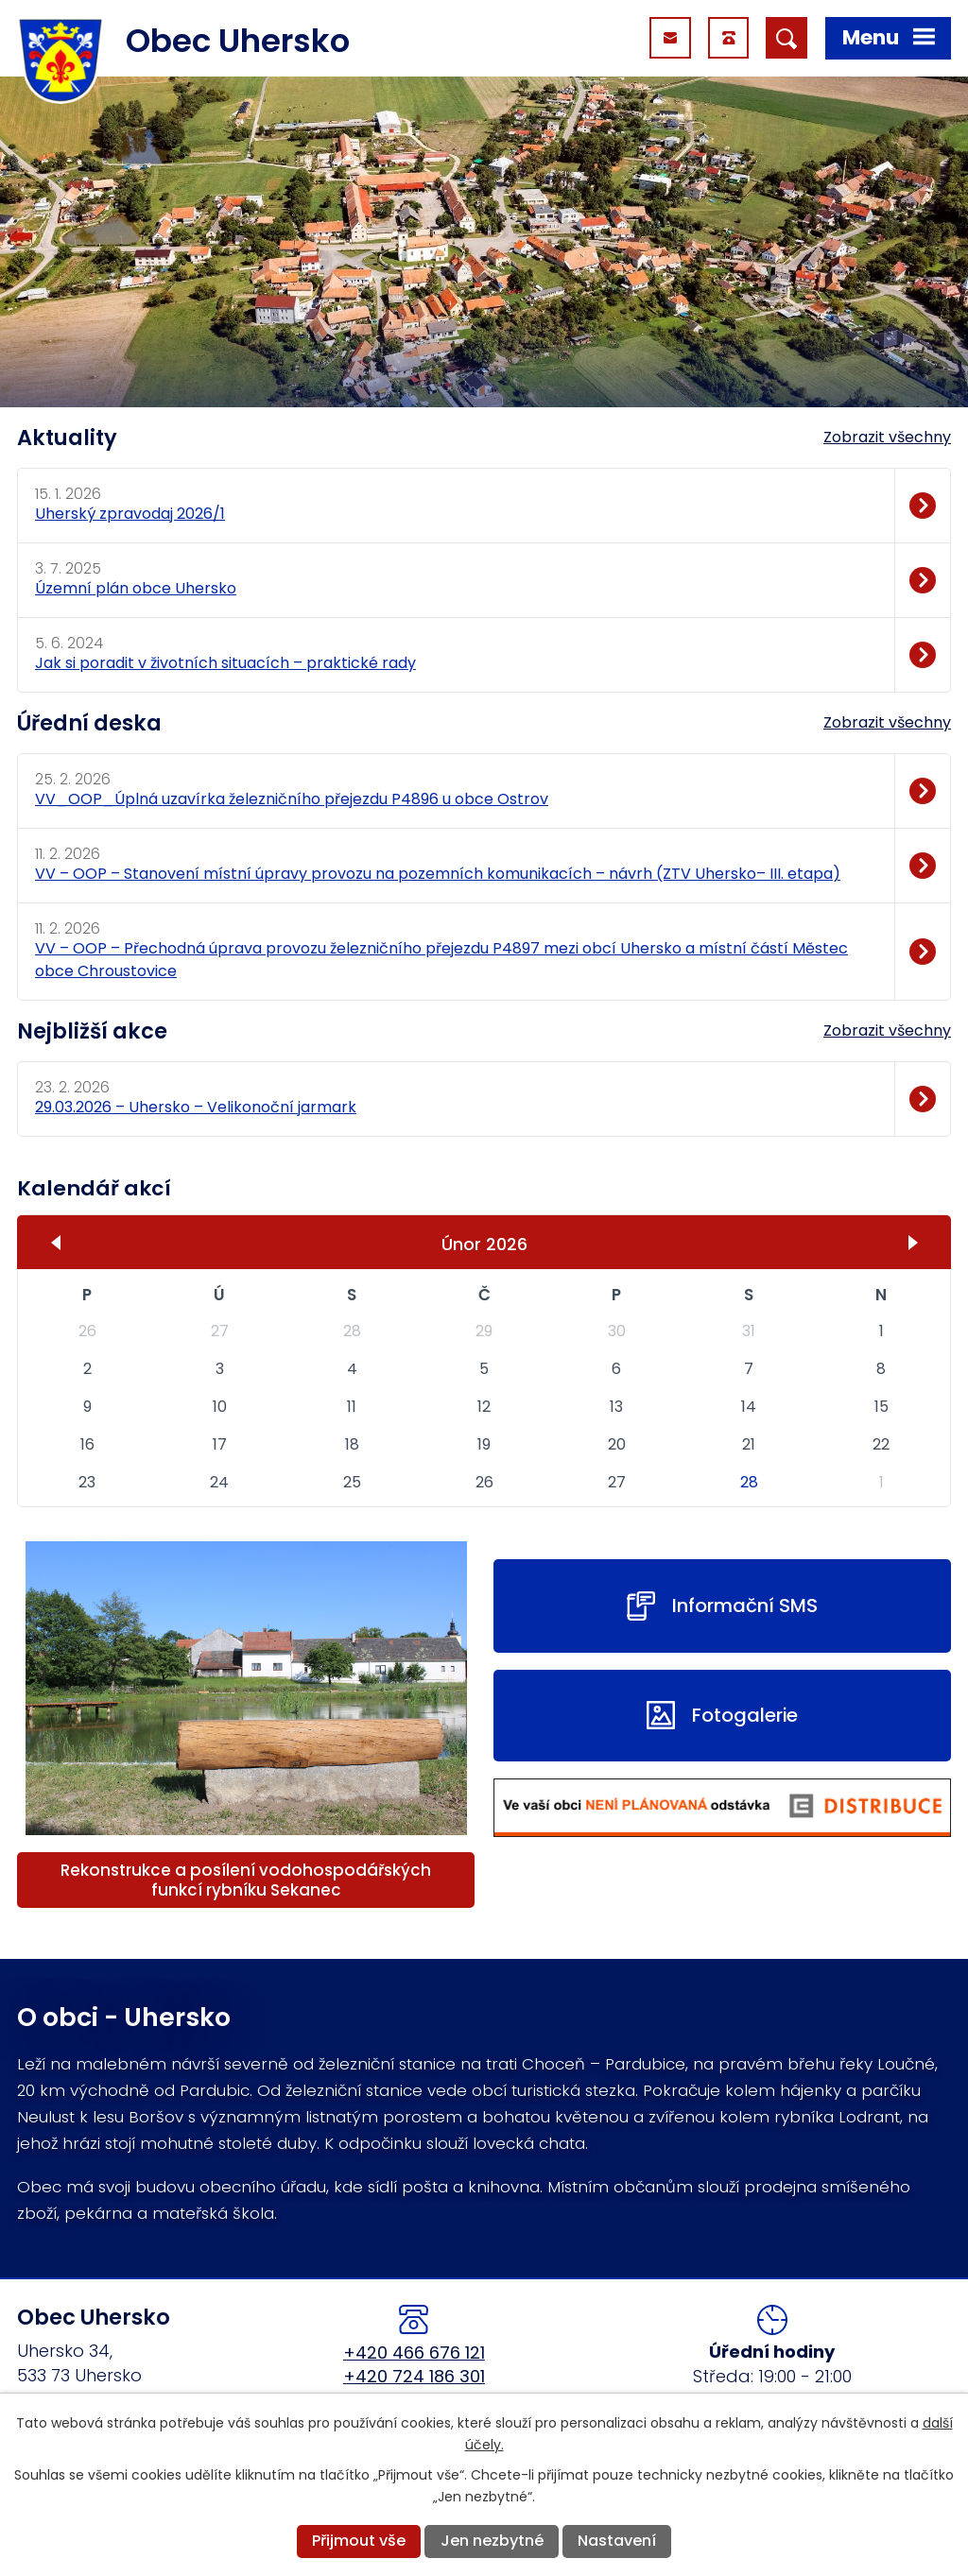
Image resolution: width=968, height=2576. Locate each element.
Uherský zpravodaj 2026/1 (130, 513)
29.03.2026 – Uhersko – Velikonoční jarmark (195, 1107)
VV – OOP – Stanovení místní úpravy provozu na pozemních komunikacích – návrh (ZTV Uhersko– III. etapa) (437, 873)
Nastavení (617, 2540)
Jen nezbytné (492, 2540)
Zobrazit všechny (887, 437)
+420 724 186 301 (414, 2376)
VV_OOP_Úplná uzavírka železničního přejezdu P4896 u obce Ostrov (291, 799)
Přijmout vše (359, 2540)
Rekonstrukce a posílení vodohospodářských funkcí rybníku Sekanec (245, 1880)
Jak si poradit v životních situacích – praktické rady (225, 663)
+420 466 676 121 (414, 2352)
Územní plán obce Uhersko (135, 588)
